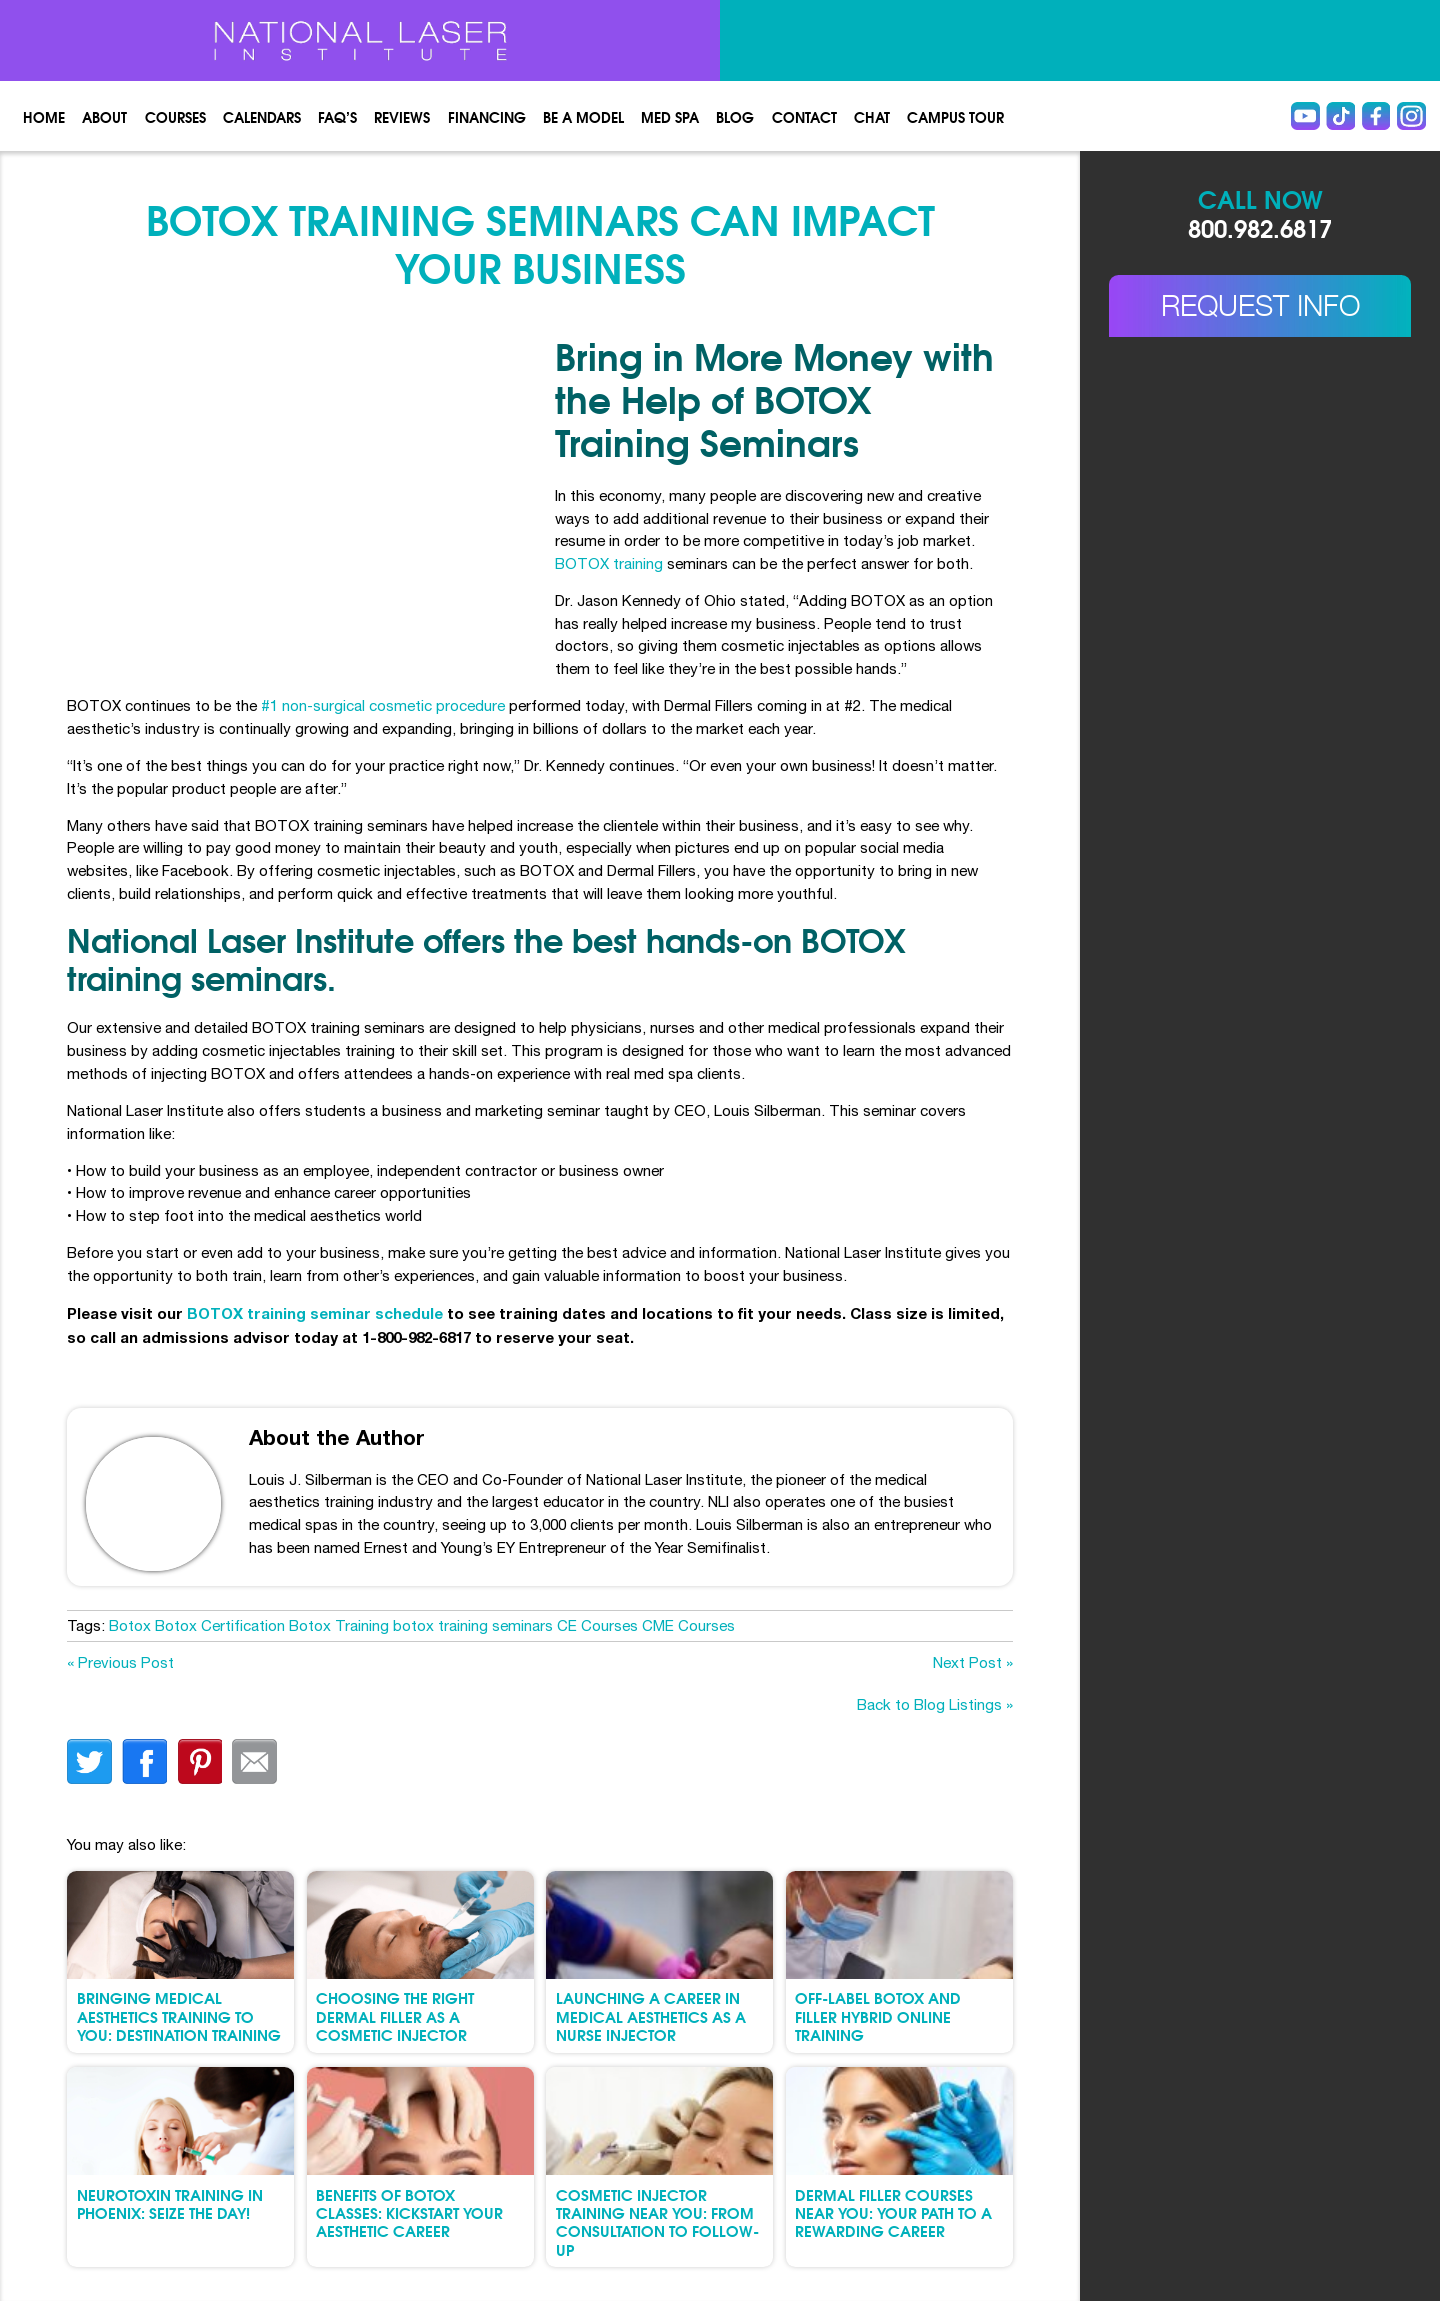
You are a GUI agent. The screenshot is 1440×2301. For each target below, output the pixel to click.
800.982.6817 (1260, 227)
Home (44, 116)
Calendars (262, 116)
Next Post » (973, 1662)
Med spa (670, 116)
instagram (1411, 116)
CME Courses (688, 1625)
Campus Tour (955, 116)
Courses (175, 116)
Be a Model (583, 116)
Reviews (402, 116)
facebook (144, 1761)
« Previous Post (120, 1662)
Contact (804, 116)
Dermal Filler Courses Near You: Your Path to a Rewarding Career (893, 2212)
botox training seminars (473, 1625)
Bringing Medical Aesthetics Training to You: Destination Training (179, 2015)
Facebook (1376, 116)
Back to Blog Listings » (935, 1704)
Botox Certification (220, 1625)
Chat (872, 116)
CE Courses (597, 1625)
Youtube (1305, 116)
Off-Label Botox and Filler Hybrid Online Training (878, 2015)
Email (254, 1761)
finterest (199, 1761)
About (104, 116)
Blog (735, 116)
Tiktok (1340, 116)
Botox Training (339, 1625)
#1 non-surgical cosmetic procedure (383, 705)
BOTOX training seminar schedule (315, 1313)
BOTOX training (609, 563)
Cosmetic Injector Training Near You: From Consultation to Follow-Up (657, 2221)
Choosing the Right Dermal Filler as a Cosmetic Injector (395, 2015)
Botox (130, 1625)
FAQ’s (337, 116)
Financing (487, 116)
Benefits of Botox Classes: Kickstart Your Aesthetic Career (409, 2212)
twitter (89, 1761)
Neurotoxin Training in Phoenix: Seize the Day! (170, 2203)
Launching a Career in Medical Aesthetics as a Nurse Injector (651, 2015)
